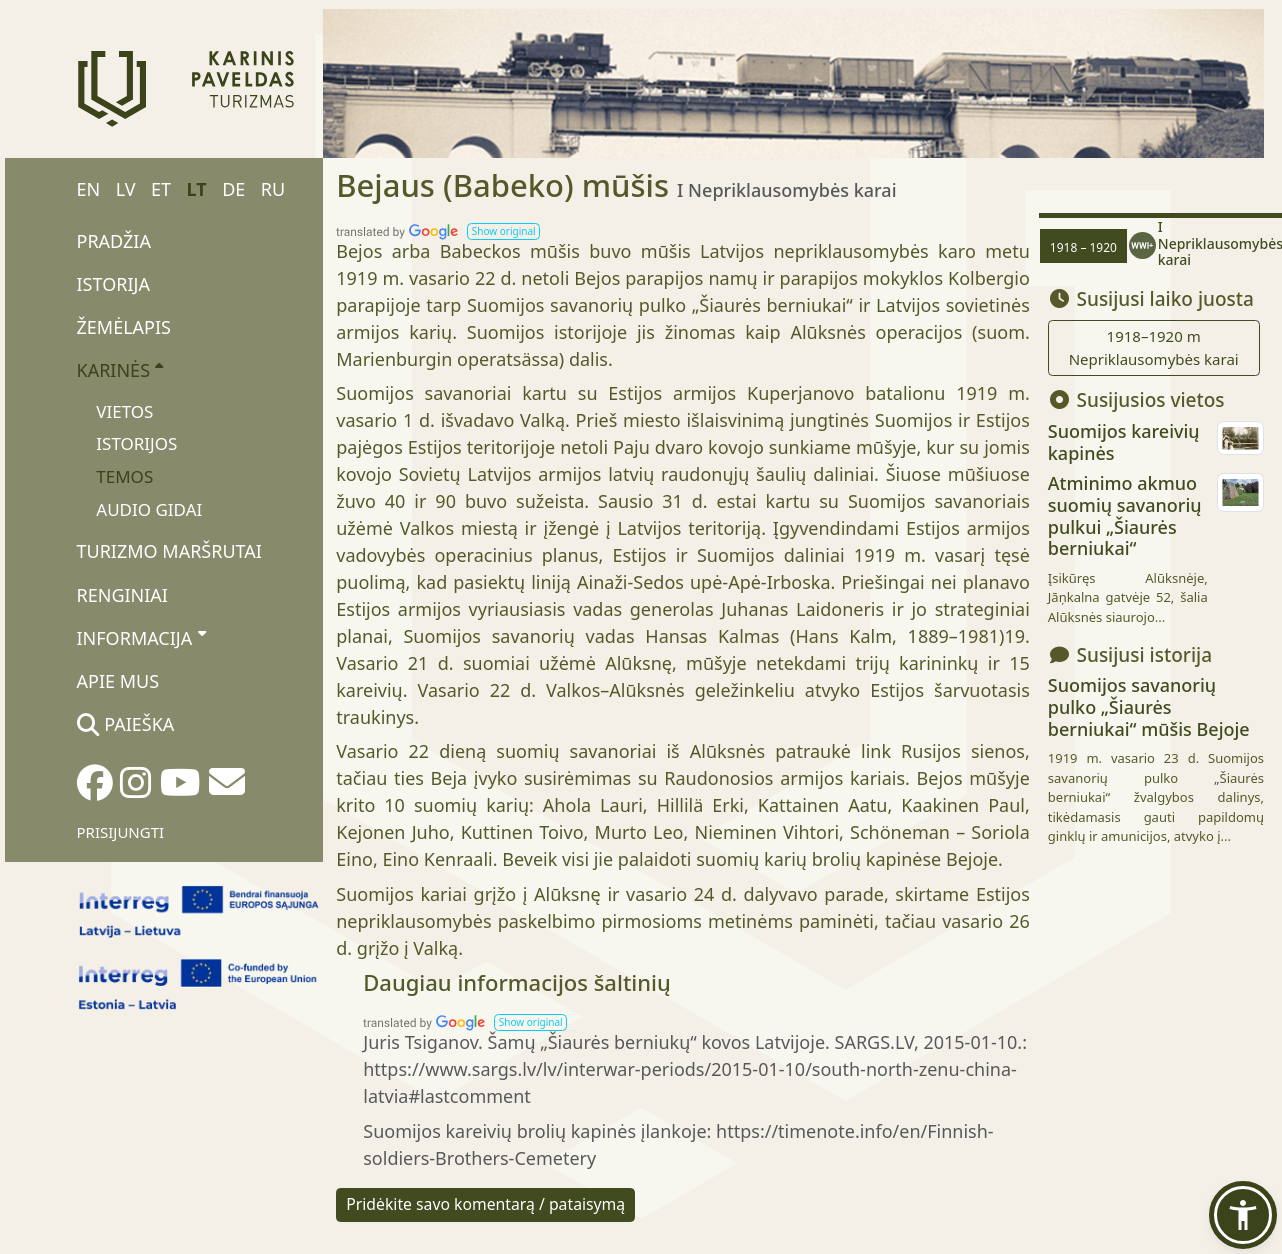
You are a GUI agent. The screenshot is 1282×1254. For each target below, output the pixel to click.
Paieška (126, 724)
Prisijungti (121, 832)
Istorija (113, 284)
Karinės (120, 370)
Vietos (124, 411)
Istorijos (136, 443)
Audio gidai (149, 509)
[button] (503, 231)
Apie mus (118, 681)
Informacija (141, 637)
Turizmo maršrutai (169, 551)
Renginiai (122, 595)
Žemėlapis (124, 327)
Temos (124, 476)
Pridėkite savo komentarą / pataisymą (485, 1204)
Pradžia (114, 241)
